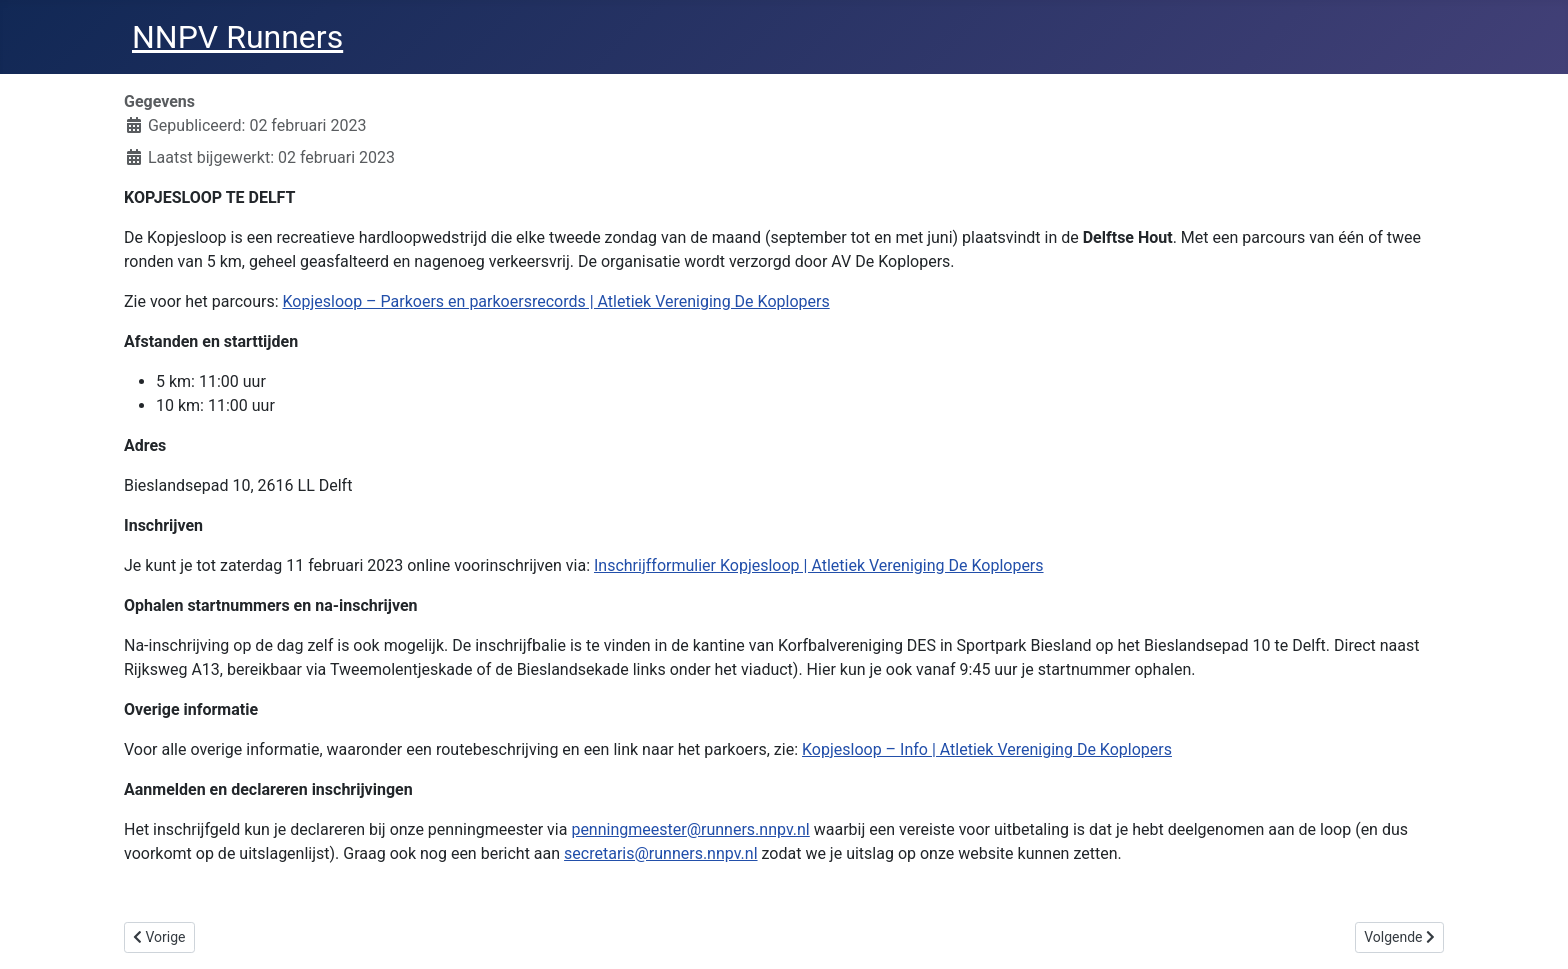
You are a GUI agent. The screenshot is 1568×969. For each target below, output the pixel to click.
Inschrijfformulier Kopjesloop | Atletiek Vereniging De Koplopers (819, 565)
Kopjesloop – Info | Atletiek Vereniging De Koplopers (987, 749)
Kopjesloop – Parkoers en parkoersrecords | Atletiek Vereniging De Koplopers (556, 301)
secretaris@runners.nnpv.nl (660, 853)
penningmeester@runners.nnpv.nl (690, 829)
